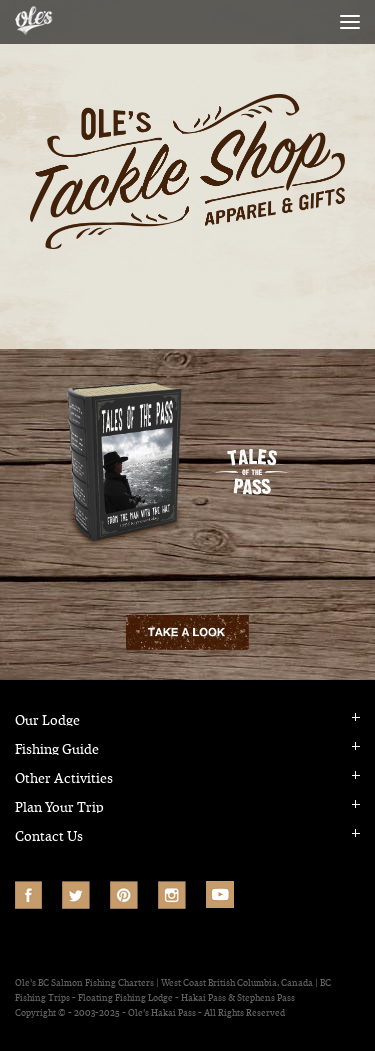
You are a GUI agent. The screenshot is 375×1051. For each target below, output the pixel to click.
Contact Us (49, 836)
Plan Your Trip (59, 807)
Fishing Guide (57, 749)
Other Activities (64, 778)
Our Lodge (47, 720)
